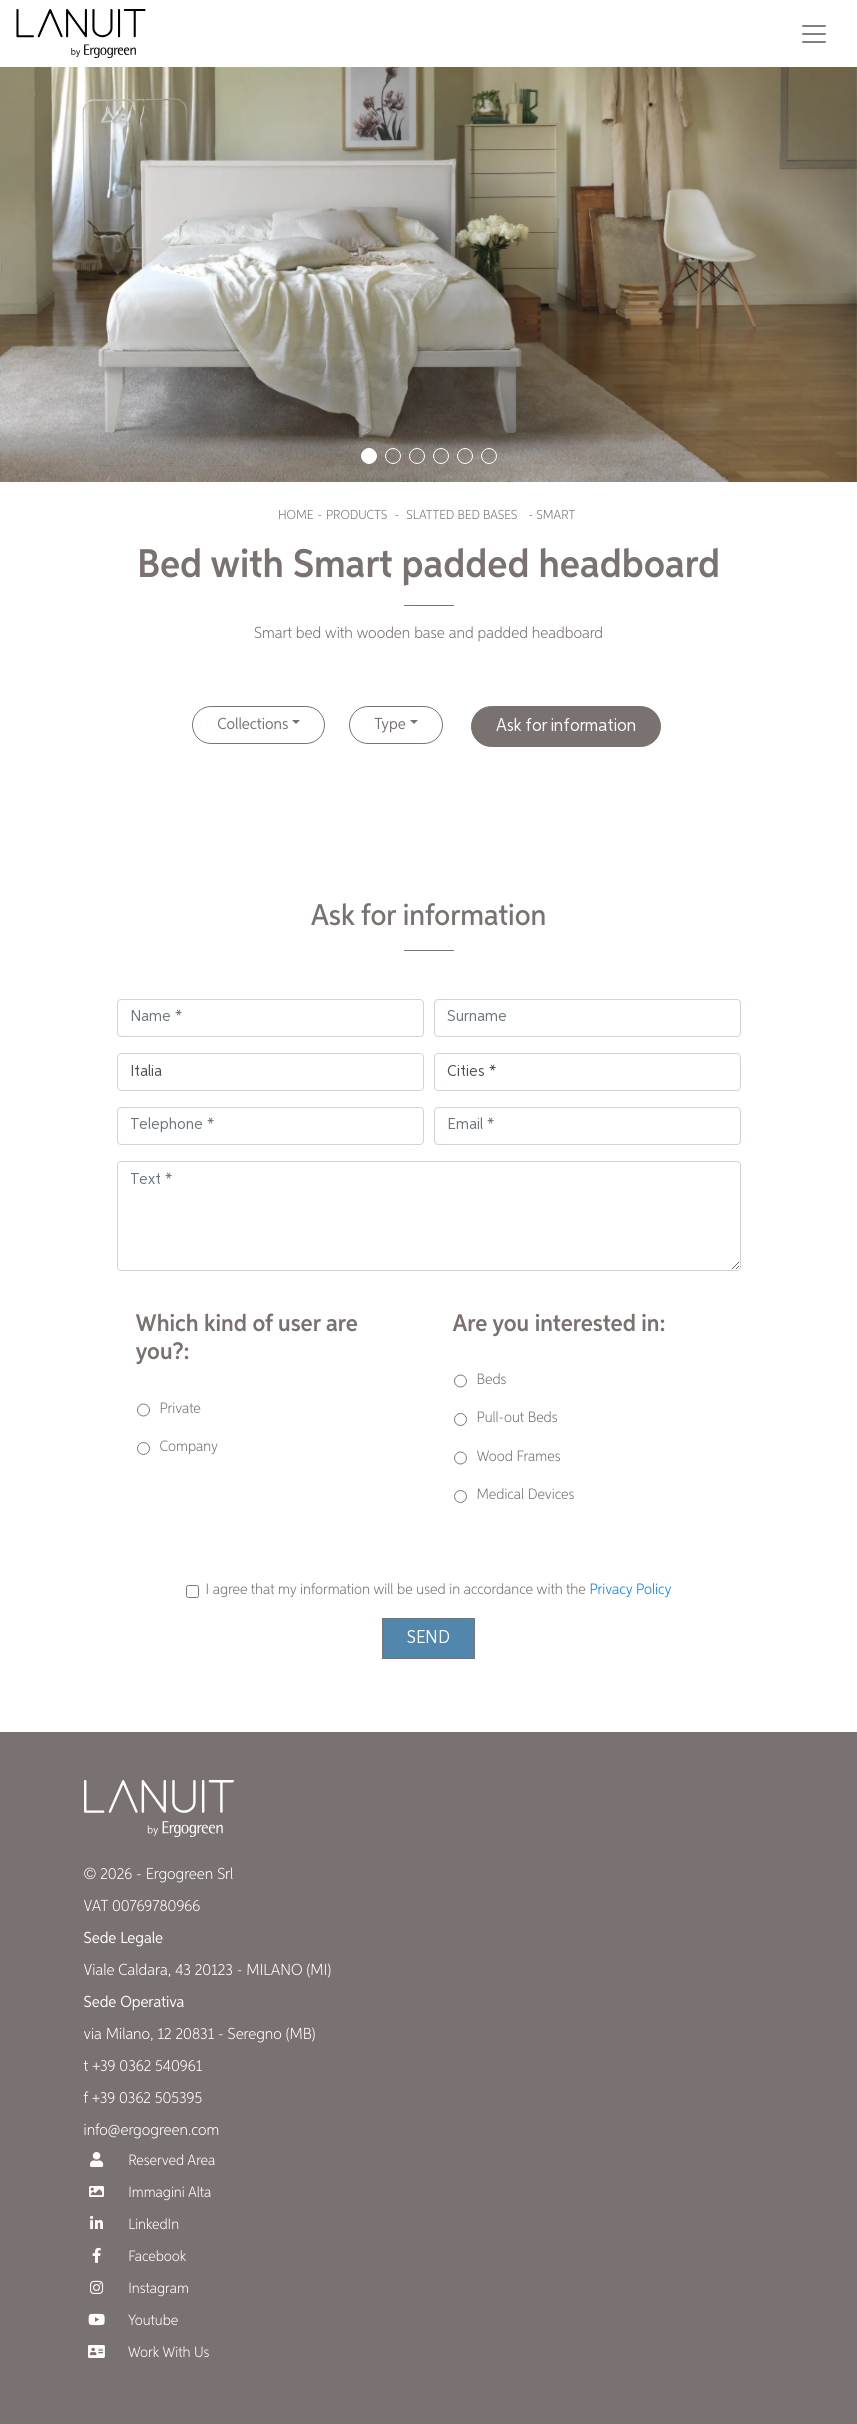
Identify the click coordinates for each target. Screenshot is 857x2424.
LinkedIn (132, 2224)
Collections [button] (252, 725)
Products (356, 515)
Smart (555, 515)
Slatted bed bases (461, 515)
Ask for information (566, 726)
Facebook (135, 2256)
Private (180, 1409)
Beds (492, 1380)
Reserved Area (150, 2160)
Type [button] (389, 725)
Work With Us (147, 2352)
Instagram (136, 2288)
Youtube (131, 2320)
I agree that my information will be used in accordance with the (439, 1590)
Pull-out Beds (517, 1418)
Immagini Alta (148, 2192)
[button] (369, 456)
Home (295, 515)
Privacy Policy (630, 1590)
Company (189, 1447)
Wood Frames (519, 1457)
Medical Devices (526, 1495)
